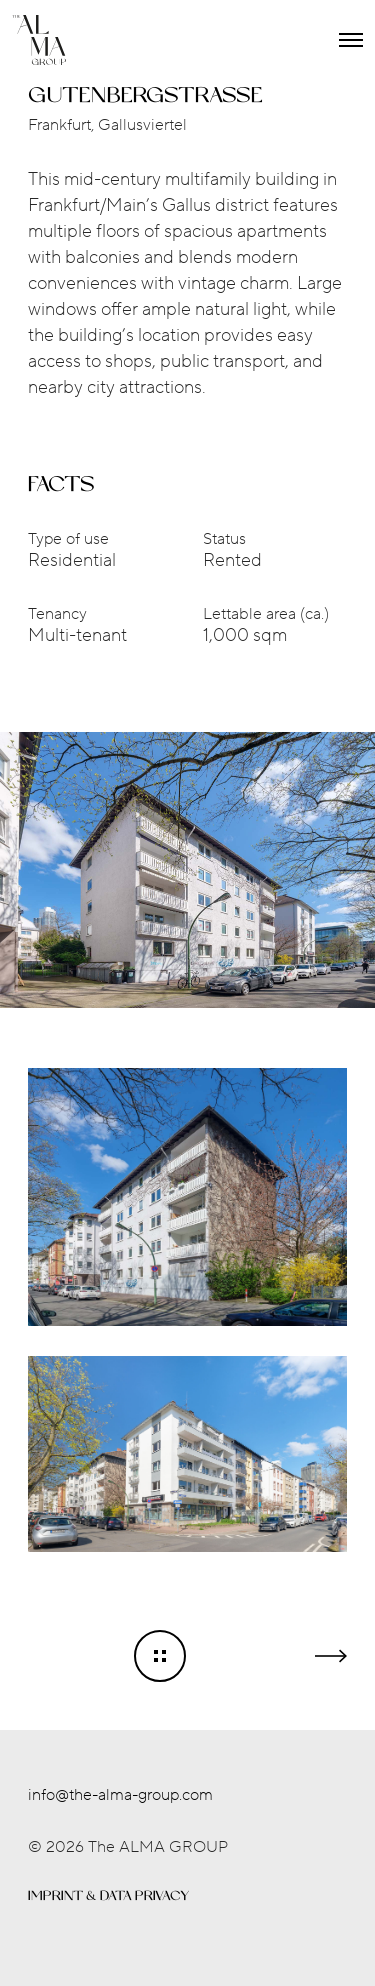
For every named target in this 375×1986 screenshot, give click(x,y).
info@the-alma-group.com (120, 1795)
